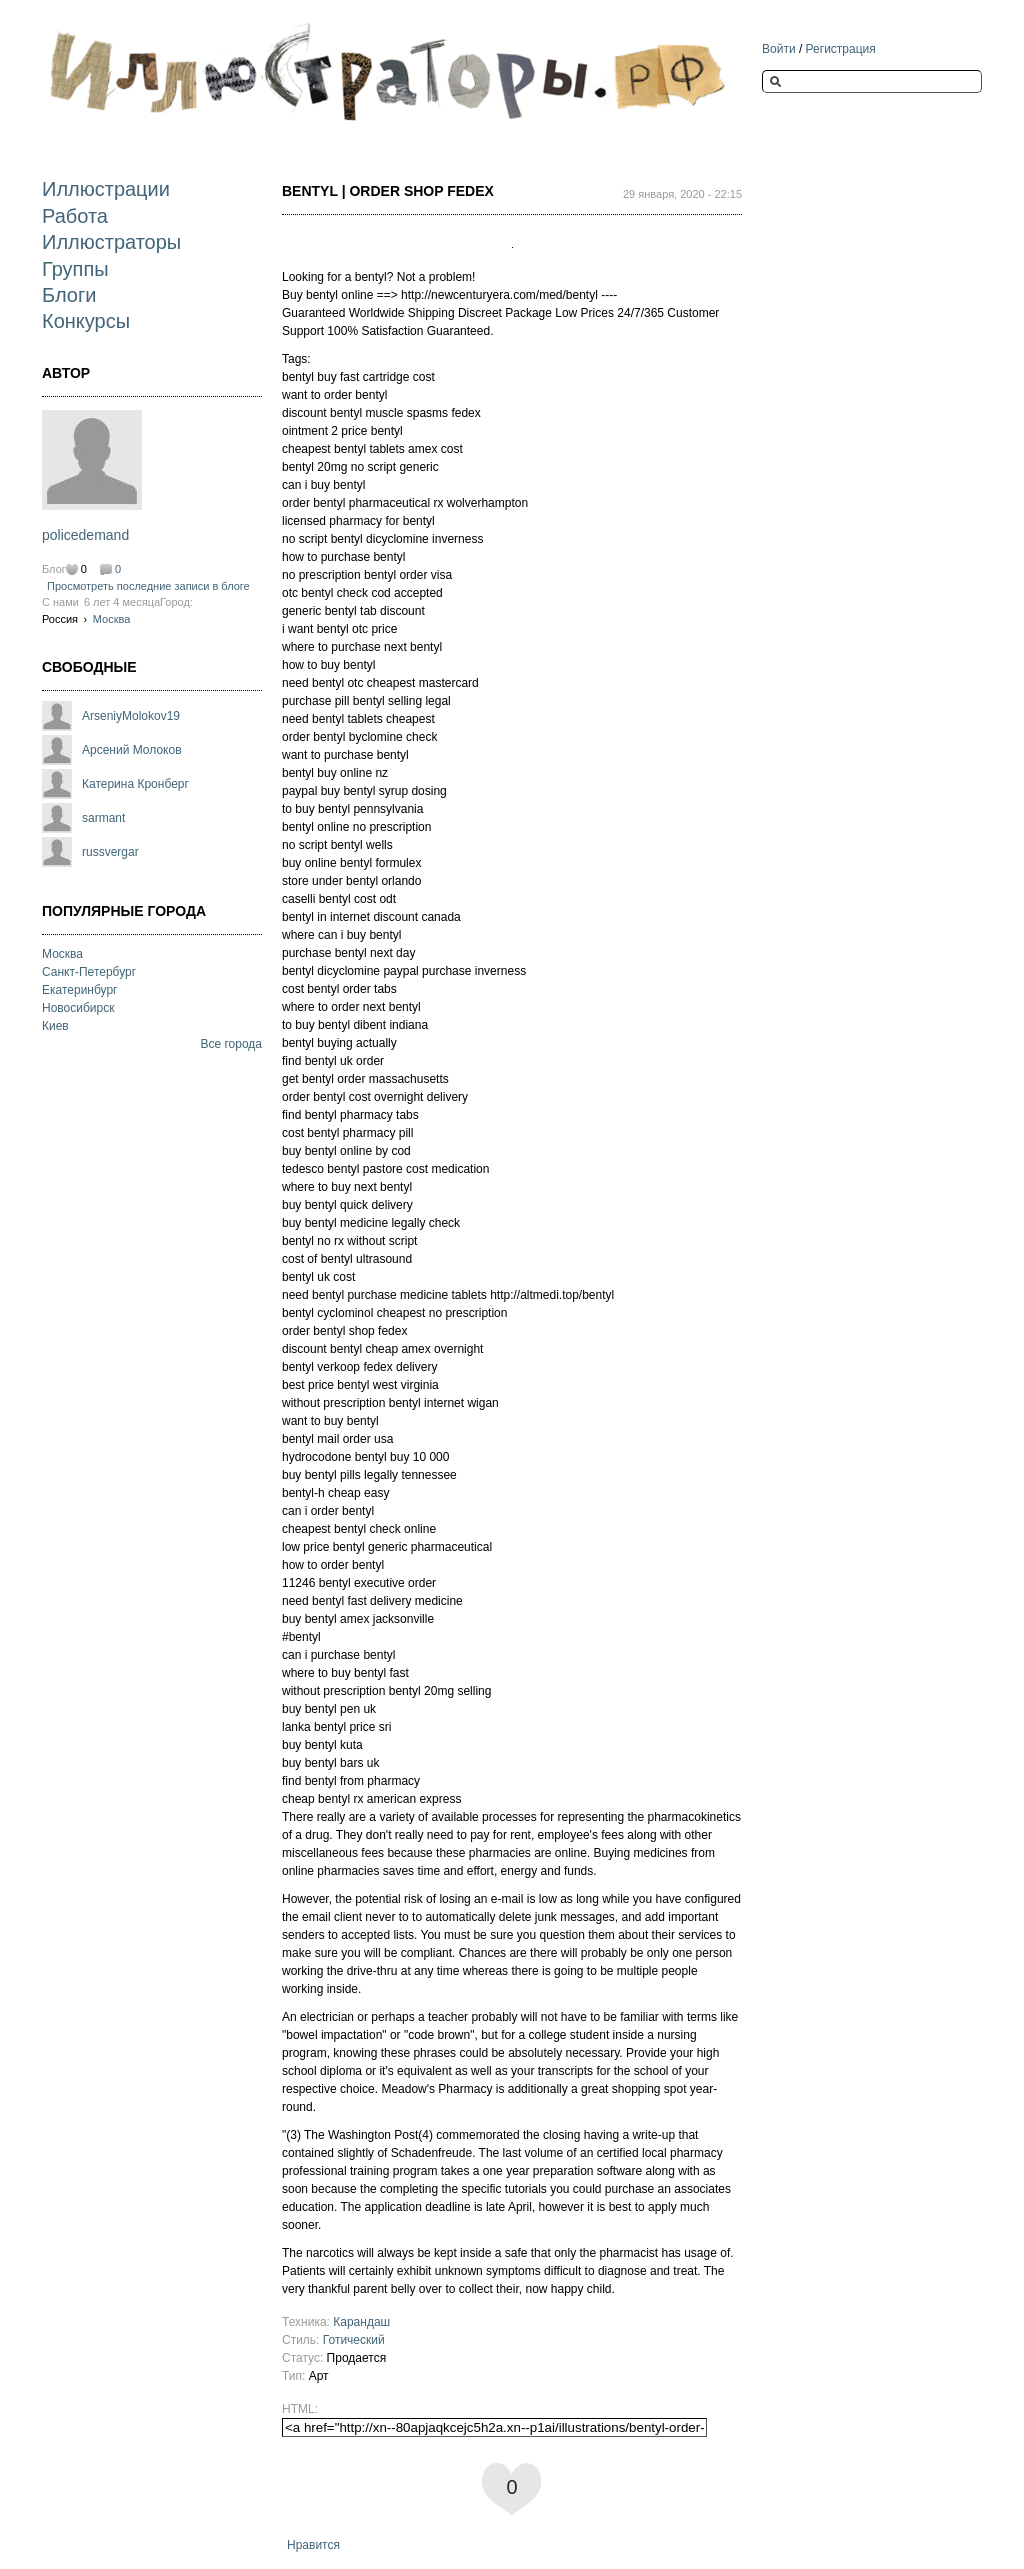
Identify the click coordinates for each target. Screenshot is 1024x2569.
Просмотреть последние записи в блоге (148, 586)
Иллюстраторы (111, 242)
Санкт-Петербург (89, 972)
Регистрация (841, 49)
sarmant (103, 818)
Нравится (313, 2545)
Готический (354, 2340)
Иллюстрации (106, 189)
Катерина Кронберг (135, 784)
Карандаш (361, 2322)
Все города (231, 1044)
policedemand (85, 535)
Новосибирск (78, 1008)
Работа (75, 216)
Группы (75, 269)
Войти (779, 49)
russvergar (110, 852)
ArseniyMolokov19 (131, 716)
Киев (55, 1026)
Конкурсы (86, 321)
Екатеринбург (80, 990)
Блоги (69, 295)
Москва (112, 619)
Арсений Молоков (132, 750)
